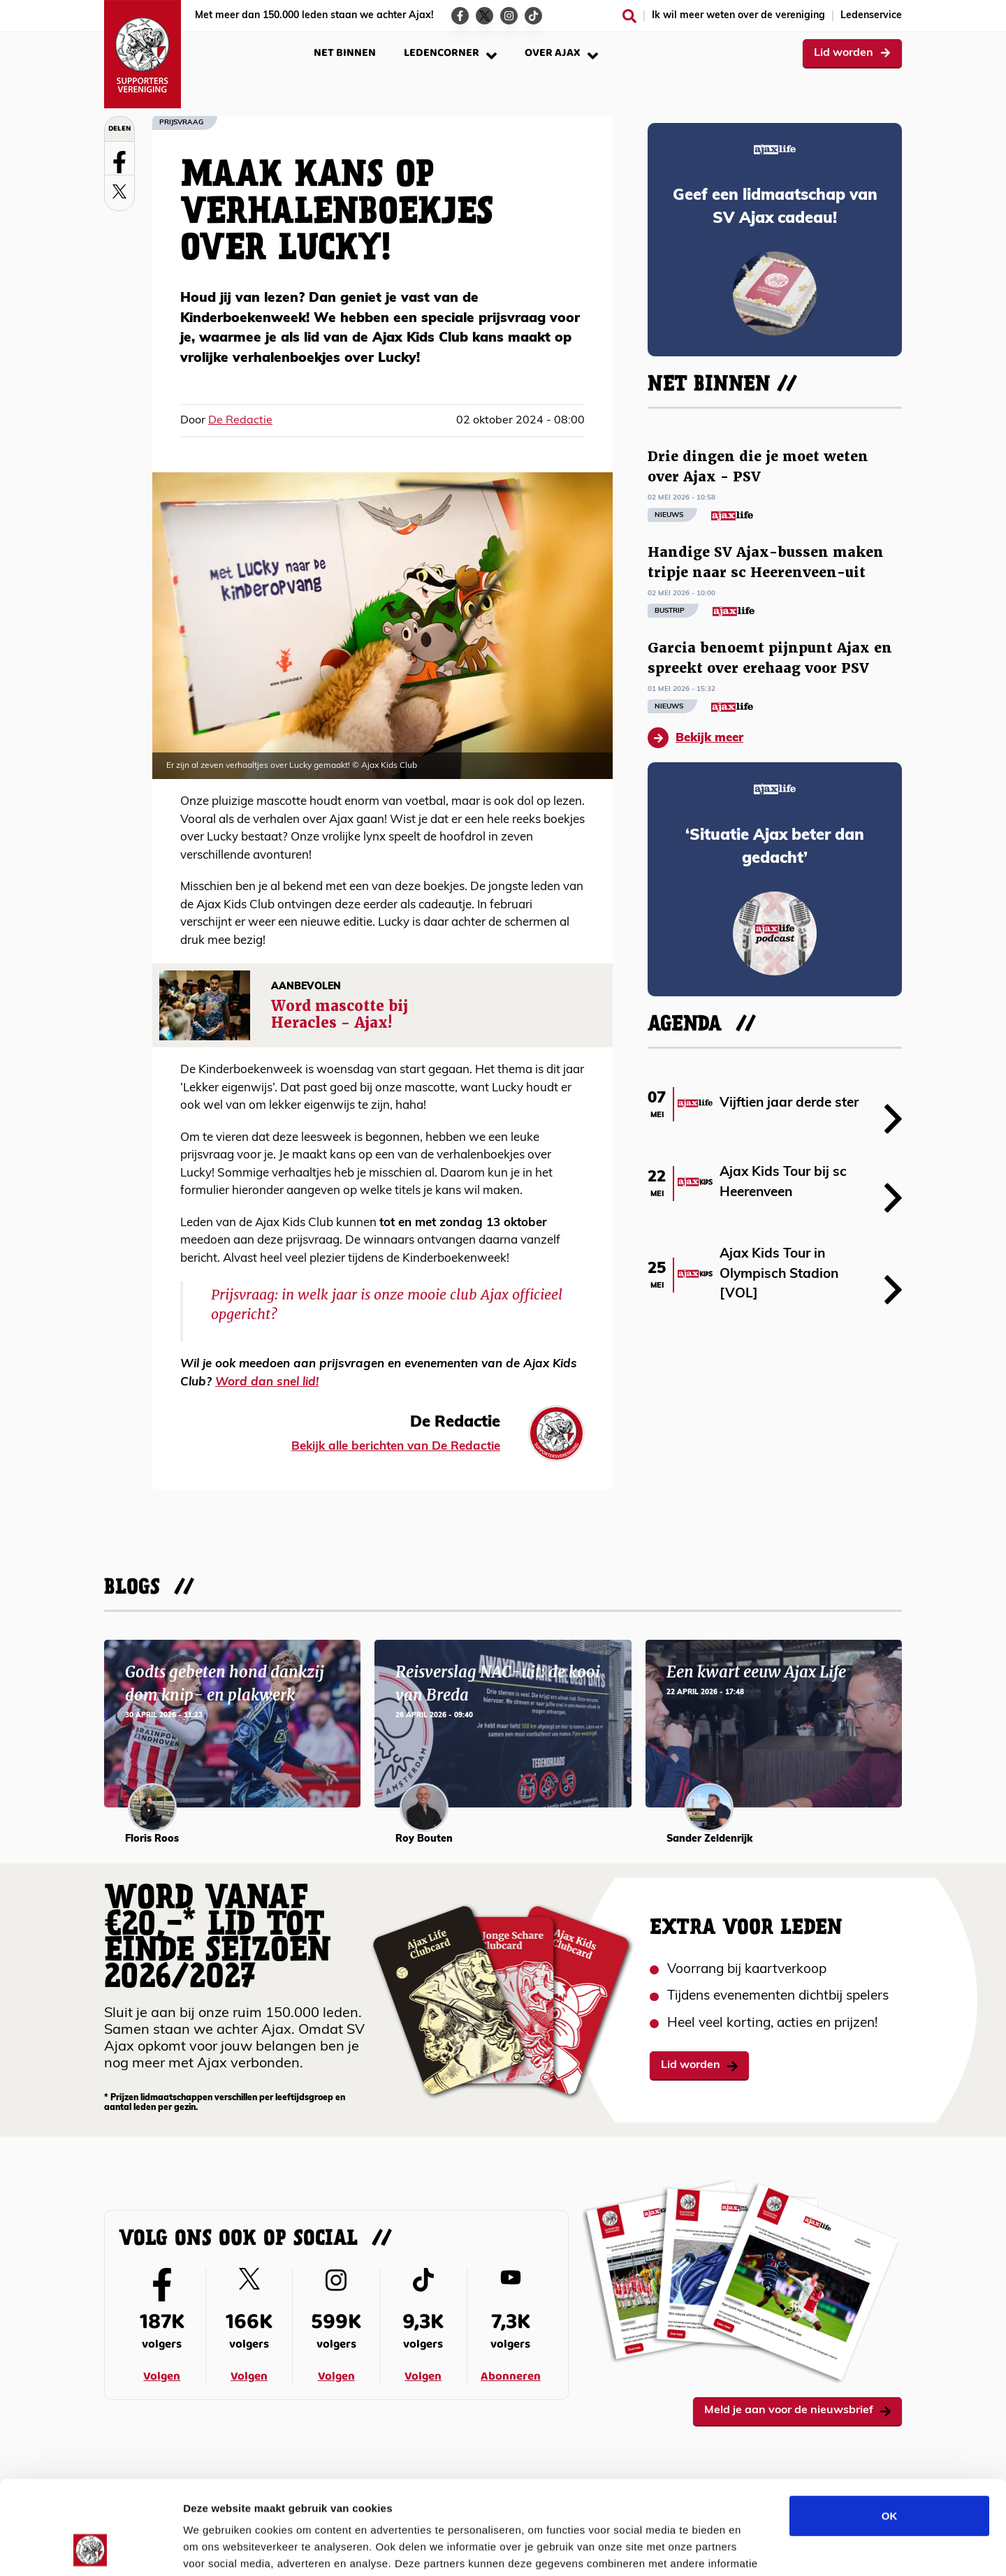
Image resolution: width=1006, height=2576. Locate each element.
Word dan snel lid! (267, 1382)
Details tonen (755, 2548)
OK (890, 2427)
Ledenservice (871, 15)
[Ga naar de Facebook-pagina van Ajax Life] (460, 15)
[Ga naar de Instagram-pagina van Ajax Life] (509, 15)
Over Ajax (561, 52)
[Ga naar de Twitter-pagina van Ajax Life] (484, 15)
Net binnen (345, 52)
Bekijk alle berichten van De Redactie (395, 1447)
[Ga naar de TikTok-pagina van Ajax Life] (533, 15)
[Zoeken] (629, 16)
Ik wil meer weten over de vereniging (738, 15)
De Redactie (240, 420)
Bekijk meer (695, 737)
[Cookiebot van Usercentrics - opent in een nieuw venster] (90, 2548)
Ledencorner (450, 52)
